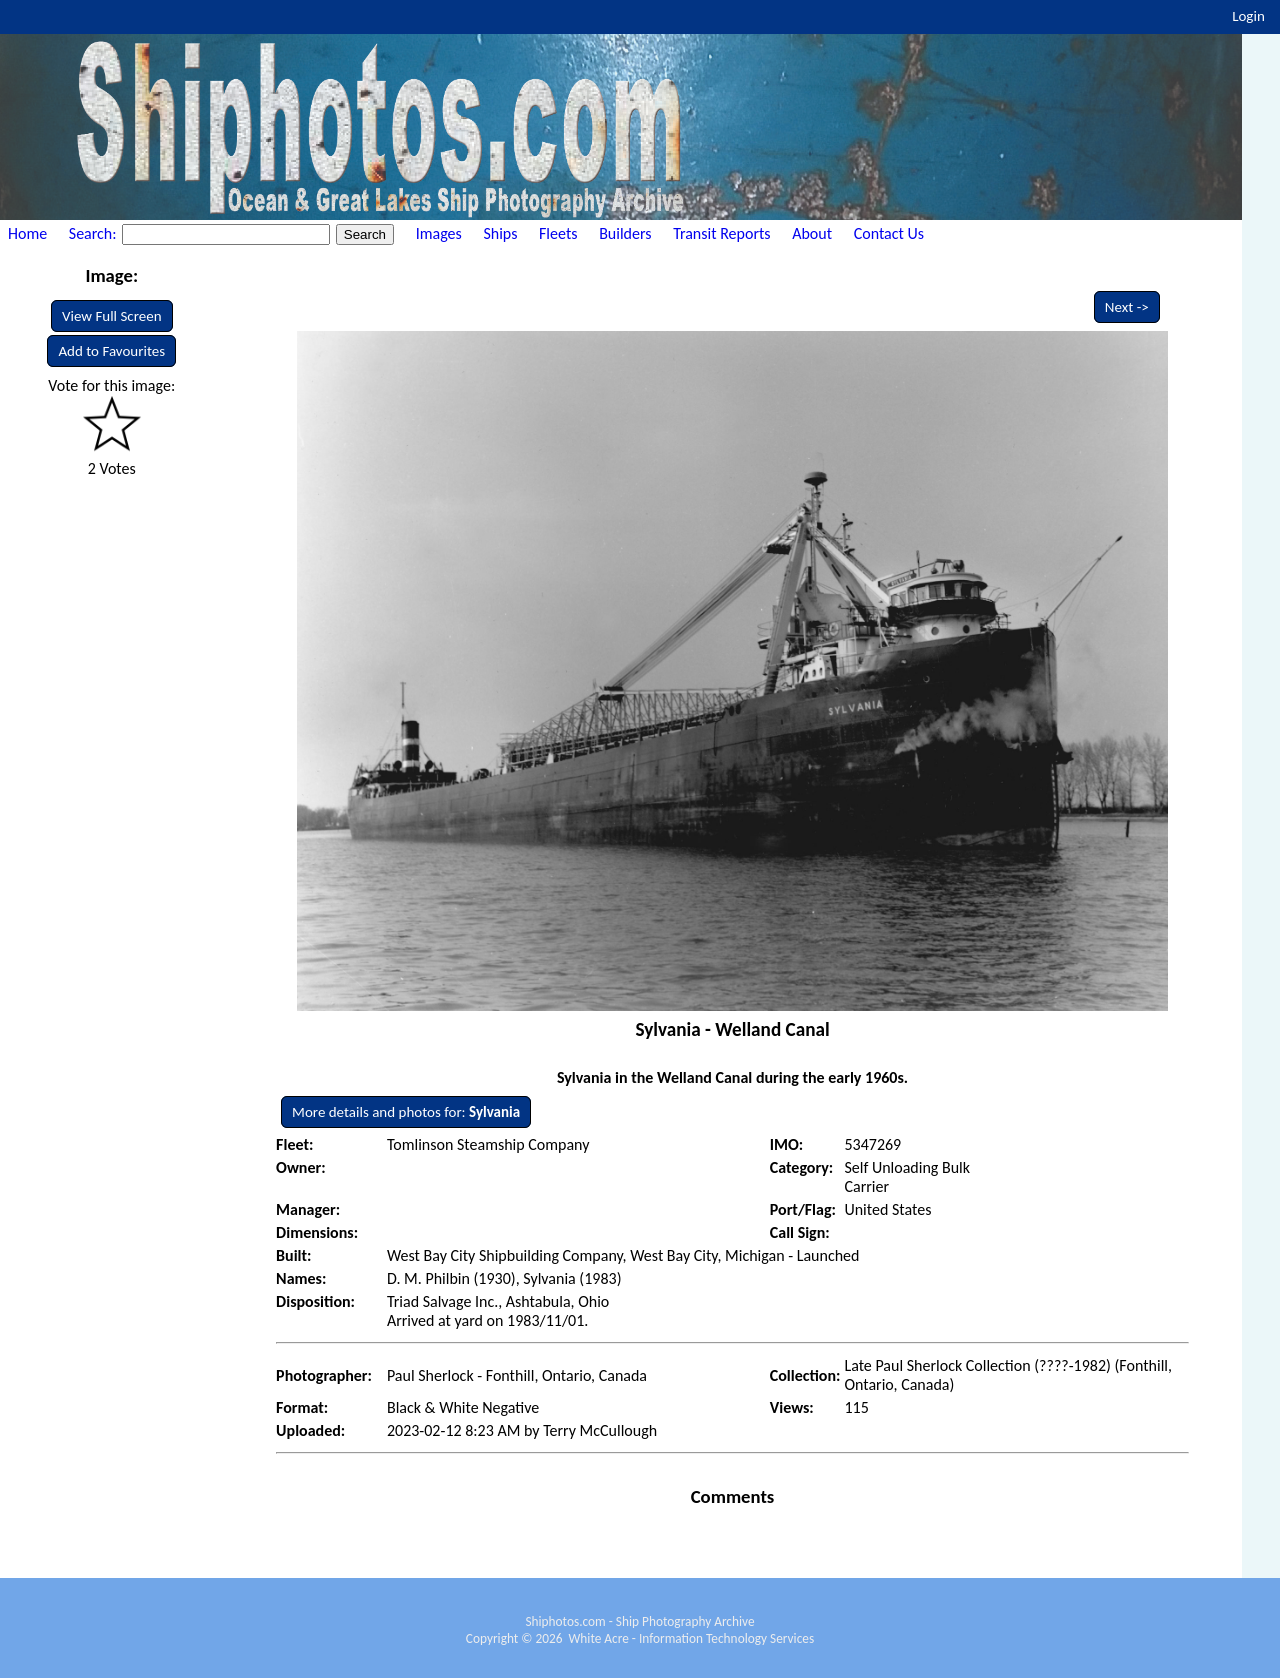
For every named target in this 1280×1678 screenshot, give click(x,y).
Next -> (1127, 307)
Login (1248, 16)
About (812, 233)
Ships (500, 233)
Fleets (558, 233)
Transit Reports (721, 233)
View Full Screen (112, 316)
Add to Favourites (111, 351)
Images (439, 233)
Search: (94, 233)
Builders (625, 233)
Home (27, 233)
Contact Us (889, 233)
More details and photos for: (406, 1112)
